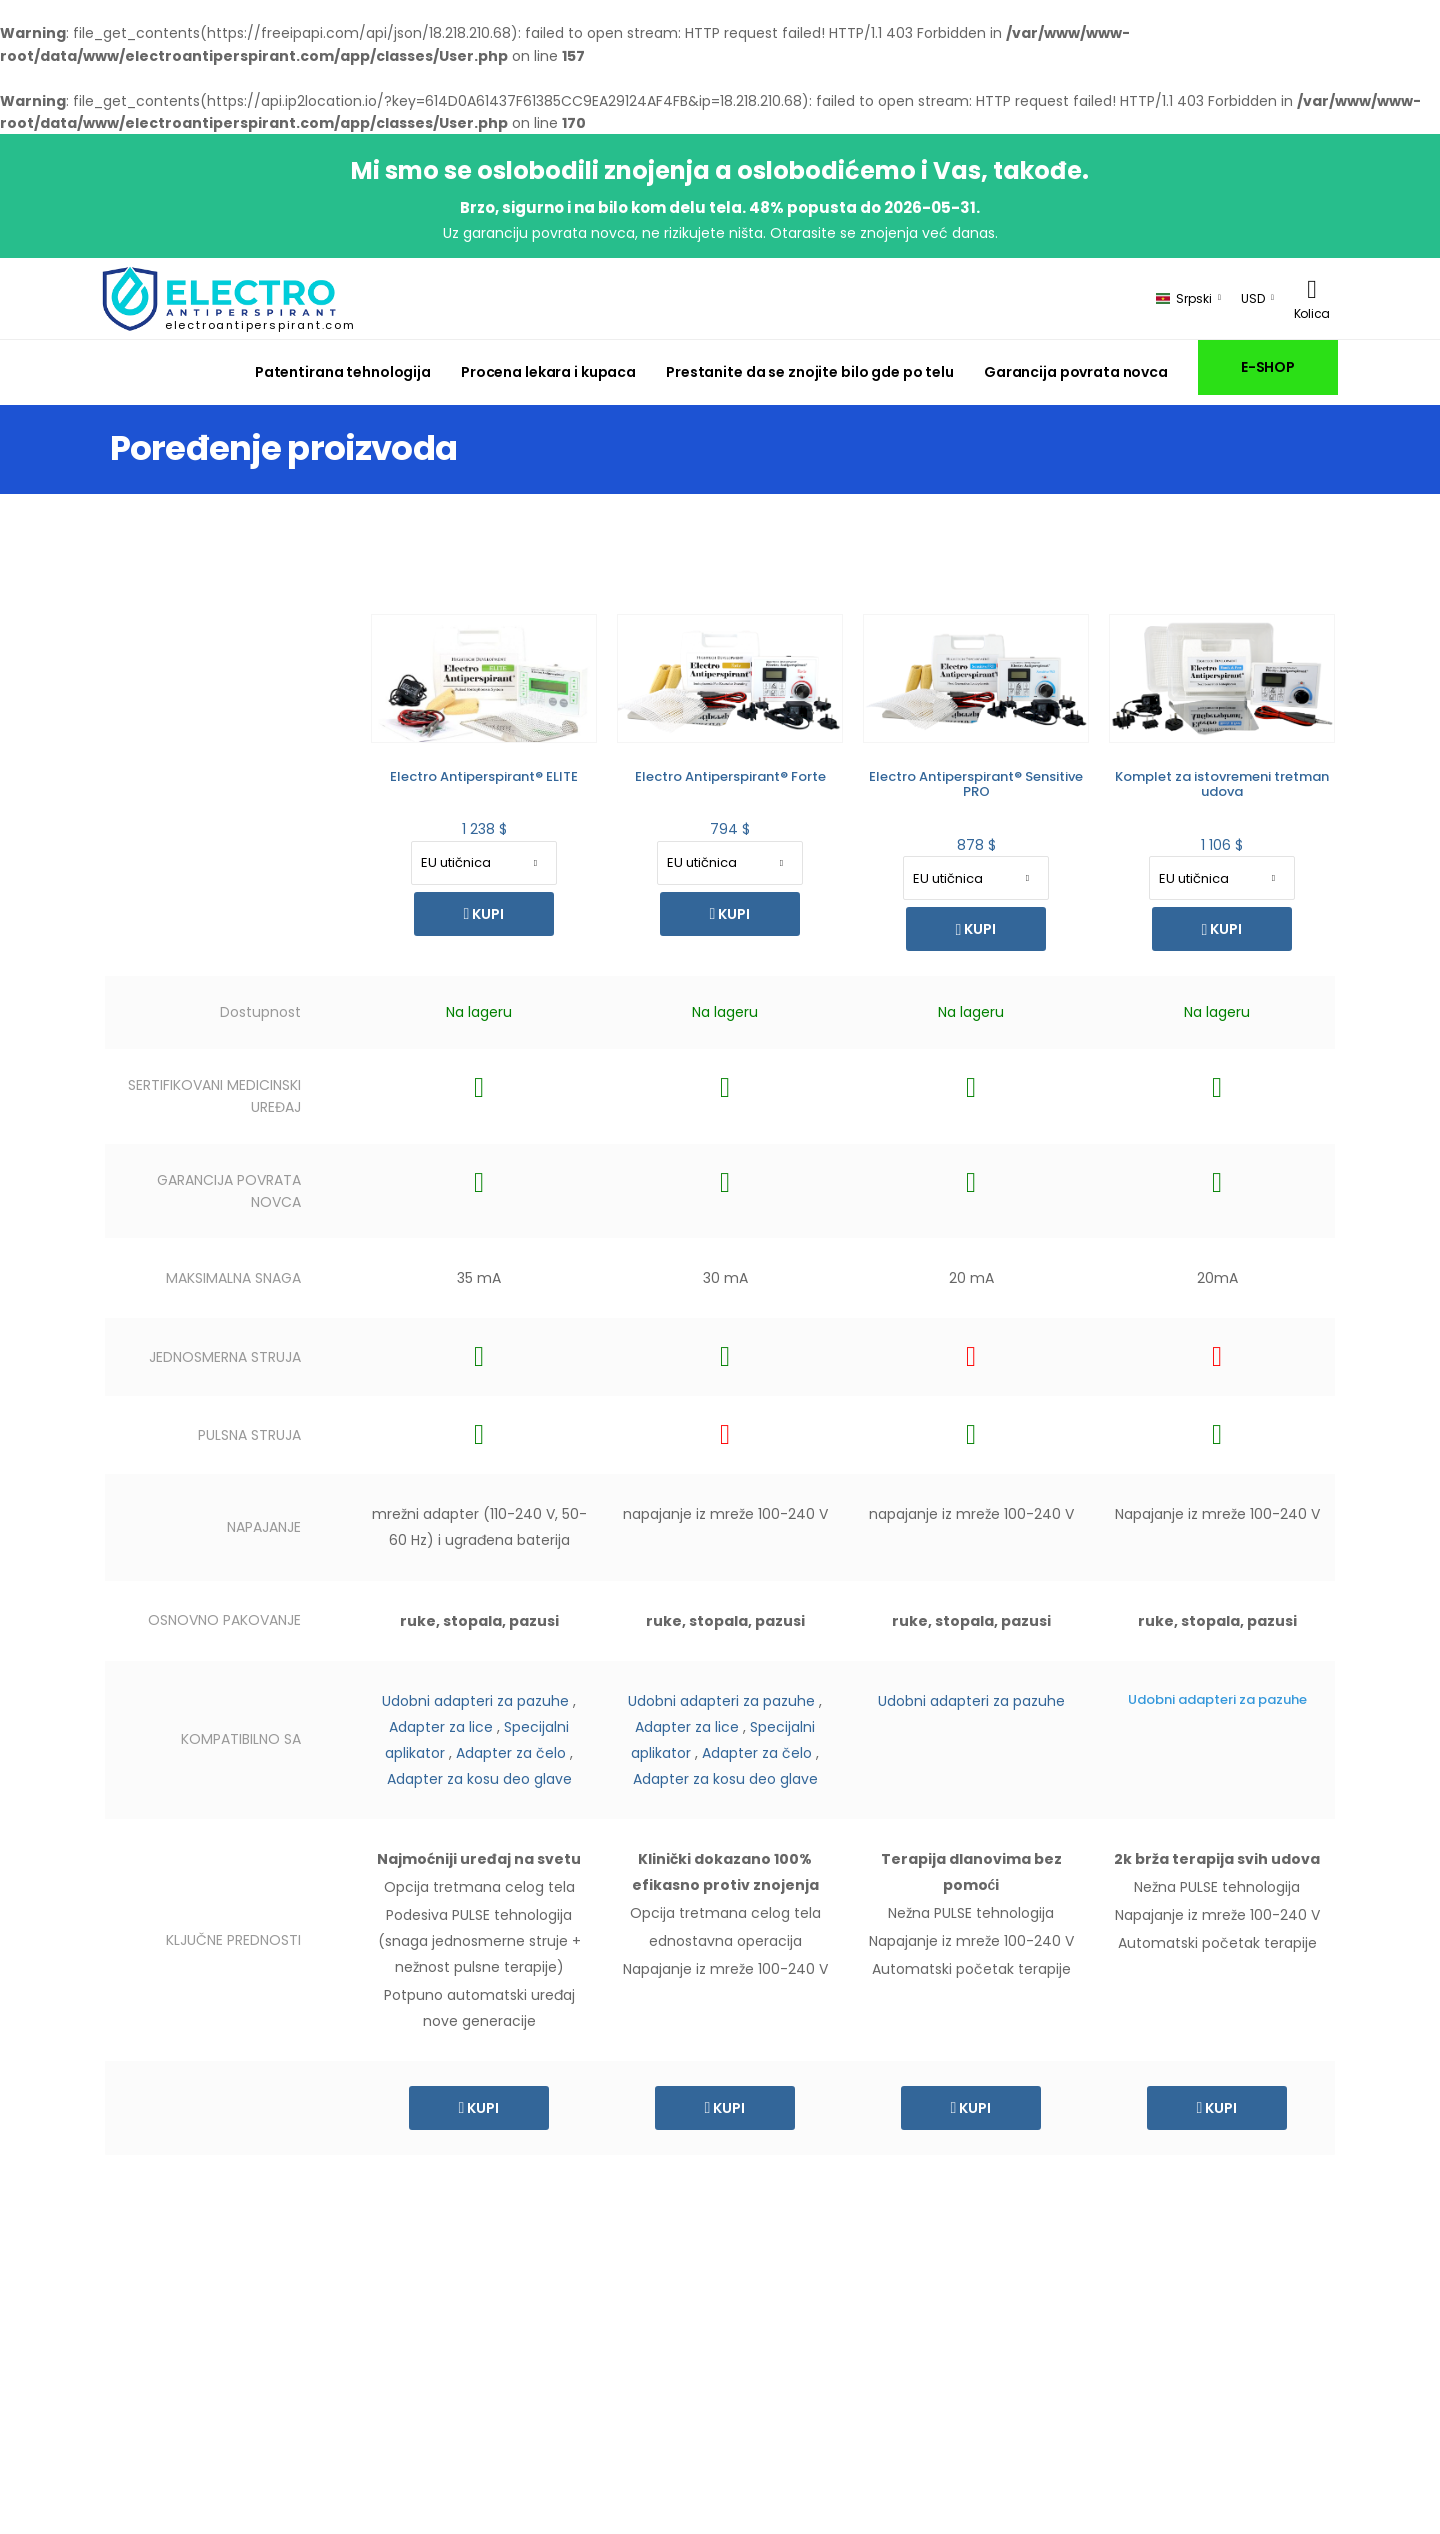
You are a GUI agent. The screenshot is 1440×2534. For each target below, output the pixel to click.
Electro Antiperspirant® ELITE (484, 776)
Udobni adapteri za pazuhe (475, 1701)
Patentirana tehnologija (343, 372)
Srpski (1184, 298)
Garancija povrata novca (1076, 372)
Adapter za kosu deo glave (479, 1779)
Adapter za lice (441, 1727)
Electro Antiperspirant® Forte (730, 776)
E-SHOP (1268, 367)
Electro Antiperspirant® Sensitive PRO (976, 784)
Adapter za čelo (511, 1753)
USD (1253, 298)
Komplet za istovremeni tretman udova (1222, 784)
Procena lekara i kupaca (548, 372)
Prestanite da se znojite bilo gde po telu (810, 372)
